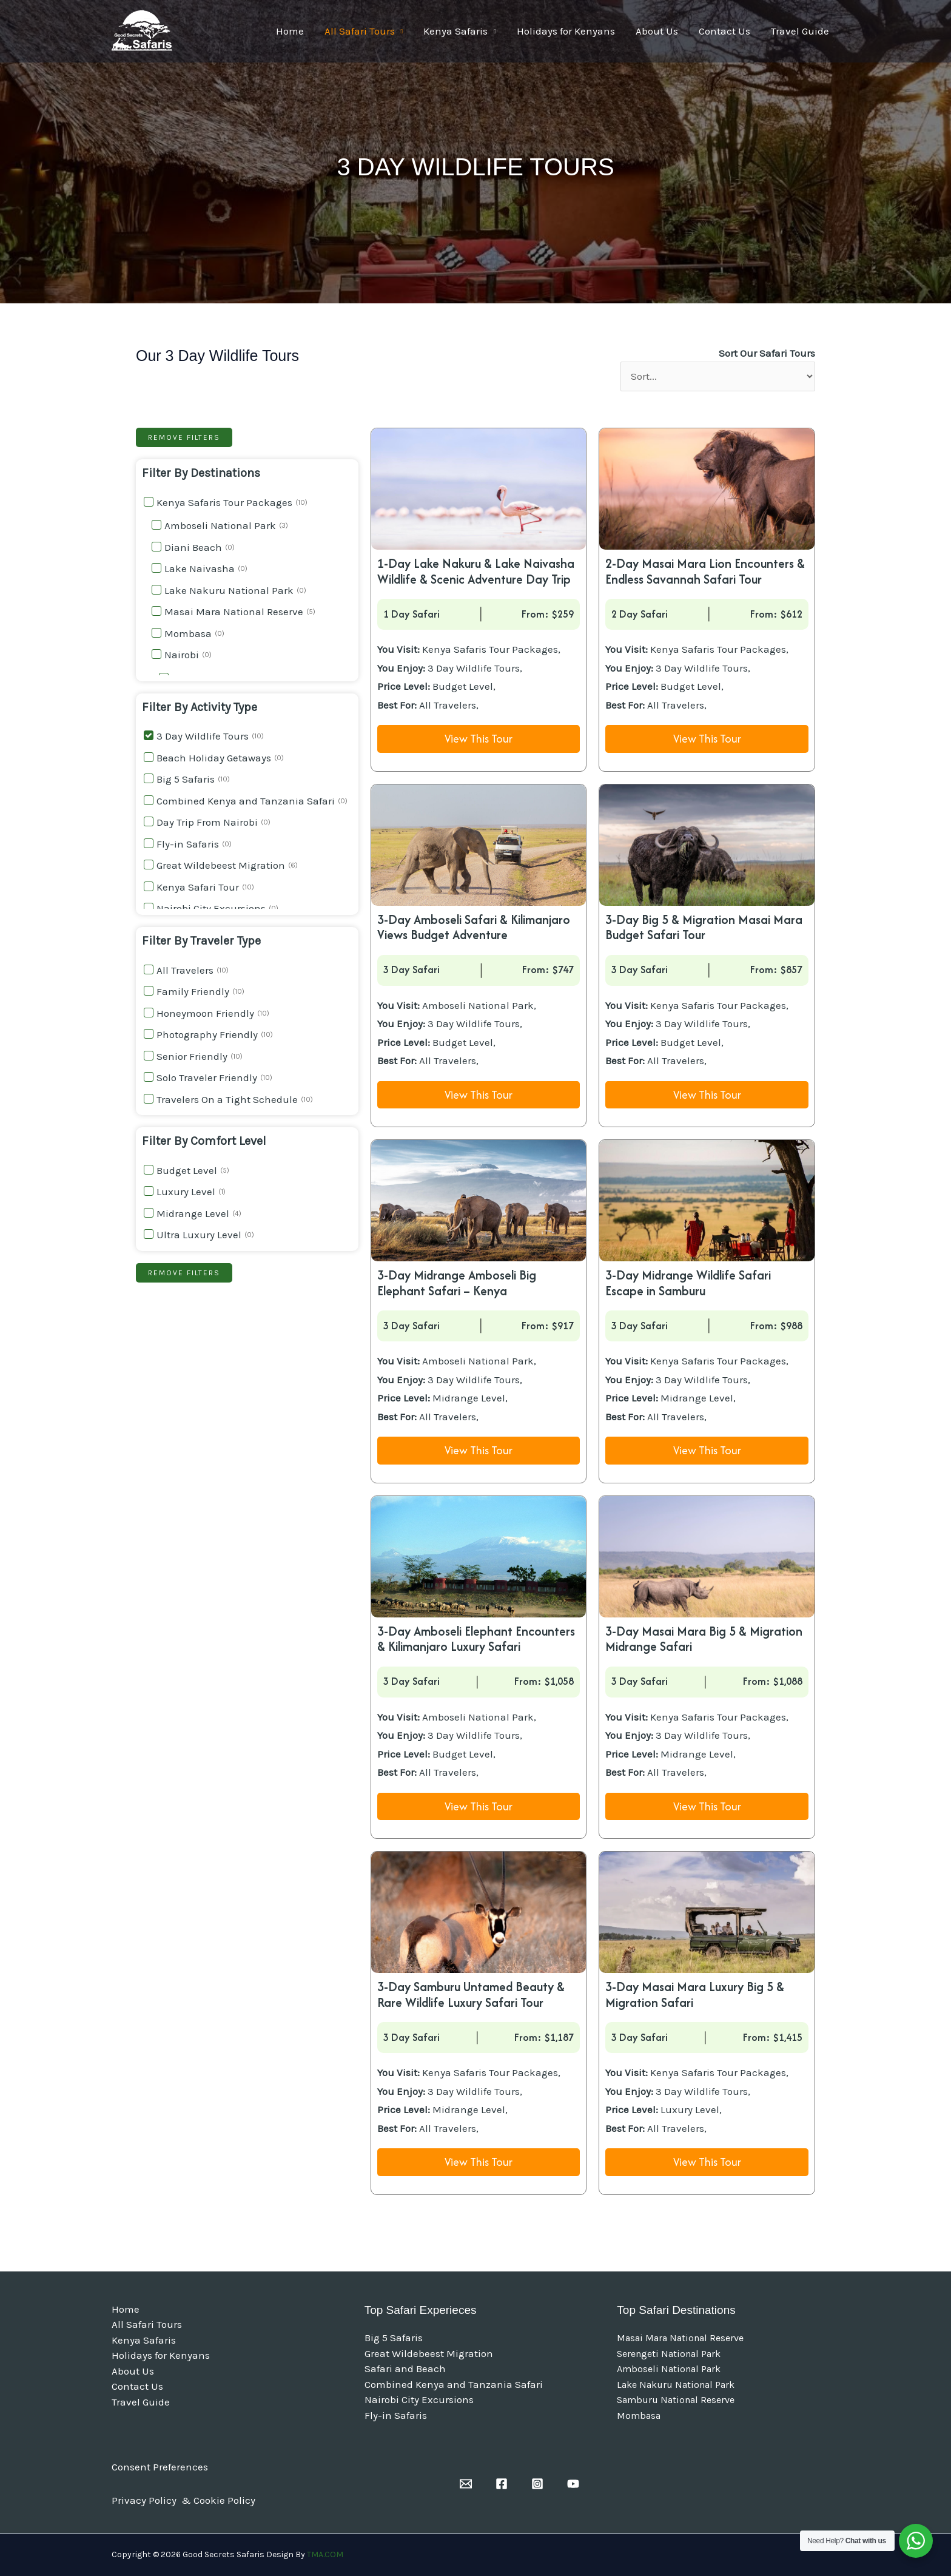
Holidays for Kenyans (566, 31)
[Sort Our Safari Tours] (718, 377)
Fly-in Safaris (396, 2415)
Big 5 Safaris (394, 2338)
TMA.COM (325, 2554)
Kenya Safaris (455, 31)
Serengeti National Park (669, 2353)
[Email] (465, 2483)
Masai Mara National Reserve (680, 2338)
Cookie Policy (224, 2500)
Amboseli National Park (669, 2369)
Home (290, 31)
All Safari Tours (359, 31)
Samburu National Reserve (675, 2400)
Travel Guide (800, 31)
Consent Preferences (160, 2467)
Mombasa (638, 2415)
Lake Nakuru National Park (675, 2384)
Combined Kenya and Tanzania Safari (454, 2384)
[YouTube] (573, 2483)
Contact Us (724, 31)
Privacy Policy (145, 2500)
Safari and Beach (405, 2368)
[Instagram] (537, 2483)
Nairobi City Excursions (419, 2399)
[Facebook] (501, 2483)
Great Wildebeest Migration (429, 2353)
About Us (657, 31)
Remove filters (184, 437)
